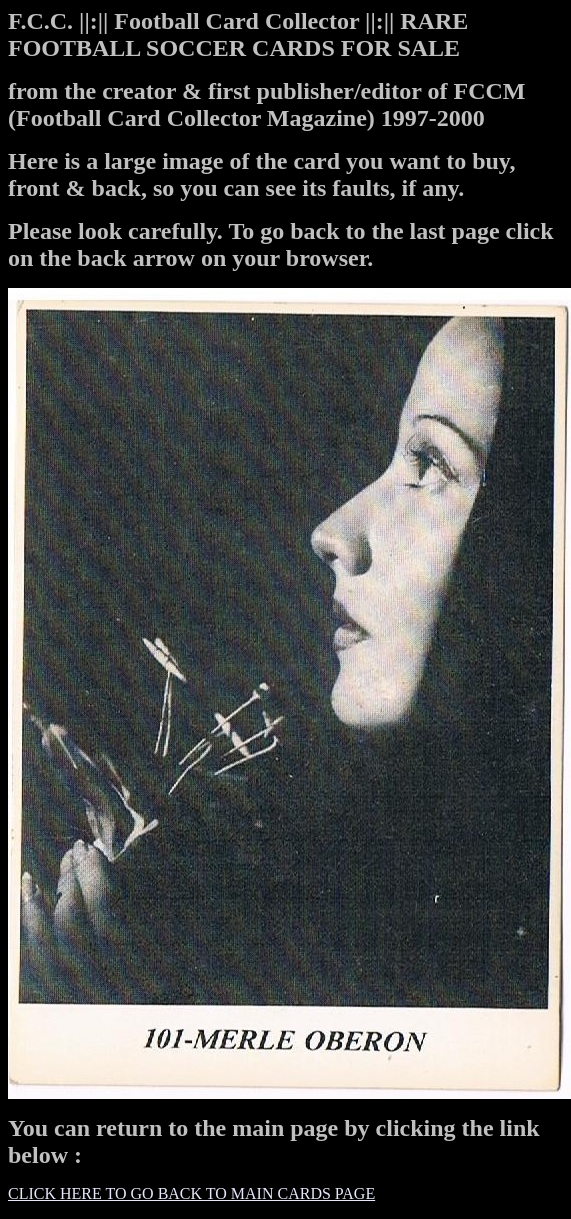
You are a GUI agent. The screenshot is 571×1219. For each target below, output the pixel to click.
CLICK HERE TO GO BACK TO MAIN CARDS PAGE (191, 1193)
